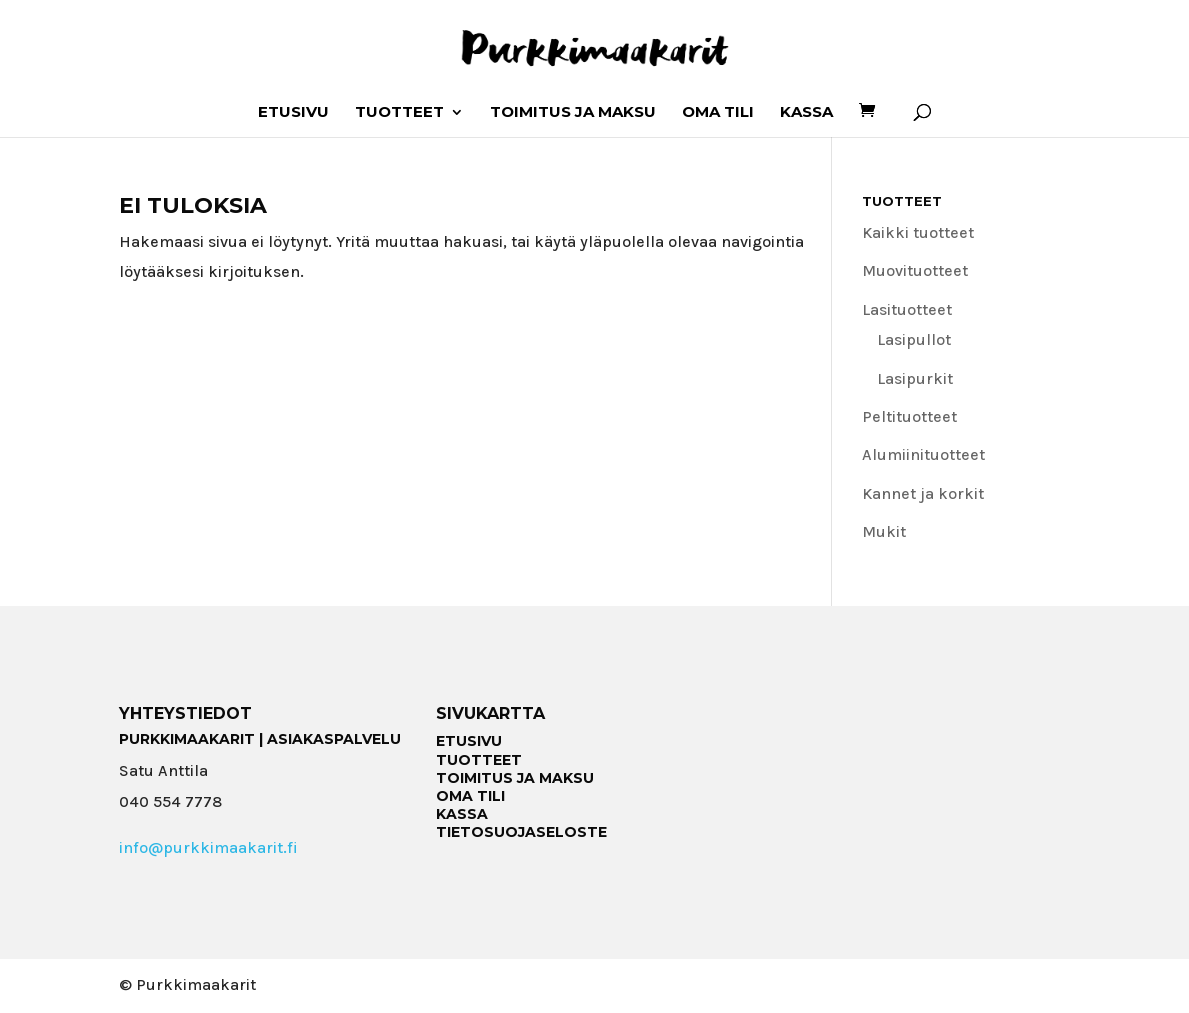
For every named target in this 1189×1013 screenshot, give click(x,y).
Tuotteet (399, 113)
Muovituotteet (915, 270)
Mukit (884, 531)
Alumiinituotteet (923, 454)
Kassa (806, 113)
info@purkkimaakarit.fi (208, 847)
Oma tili (718, 113)
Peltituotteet (909, 416)
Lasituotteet (907, 309)
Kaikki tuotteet (918, 232)
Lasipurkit (915, 378)
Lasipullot (914, 339)
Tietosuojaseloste (521, 832)
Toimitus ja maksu (573, 113)
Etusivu (293, 113)
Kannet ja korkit (923, 493)
